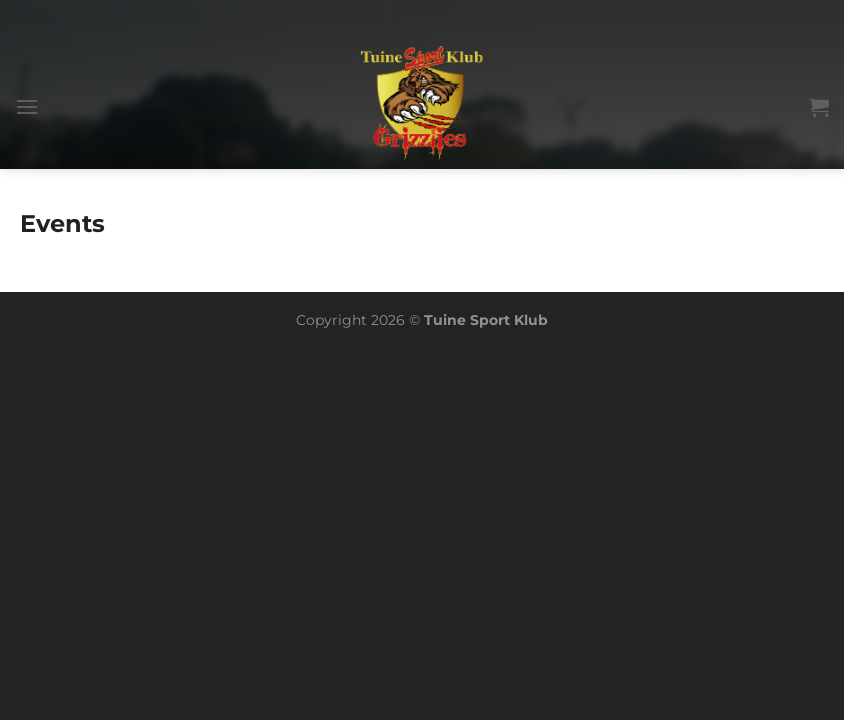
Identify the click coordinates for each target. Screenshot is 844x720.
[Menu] (27, 106)
